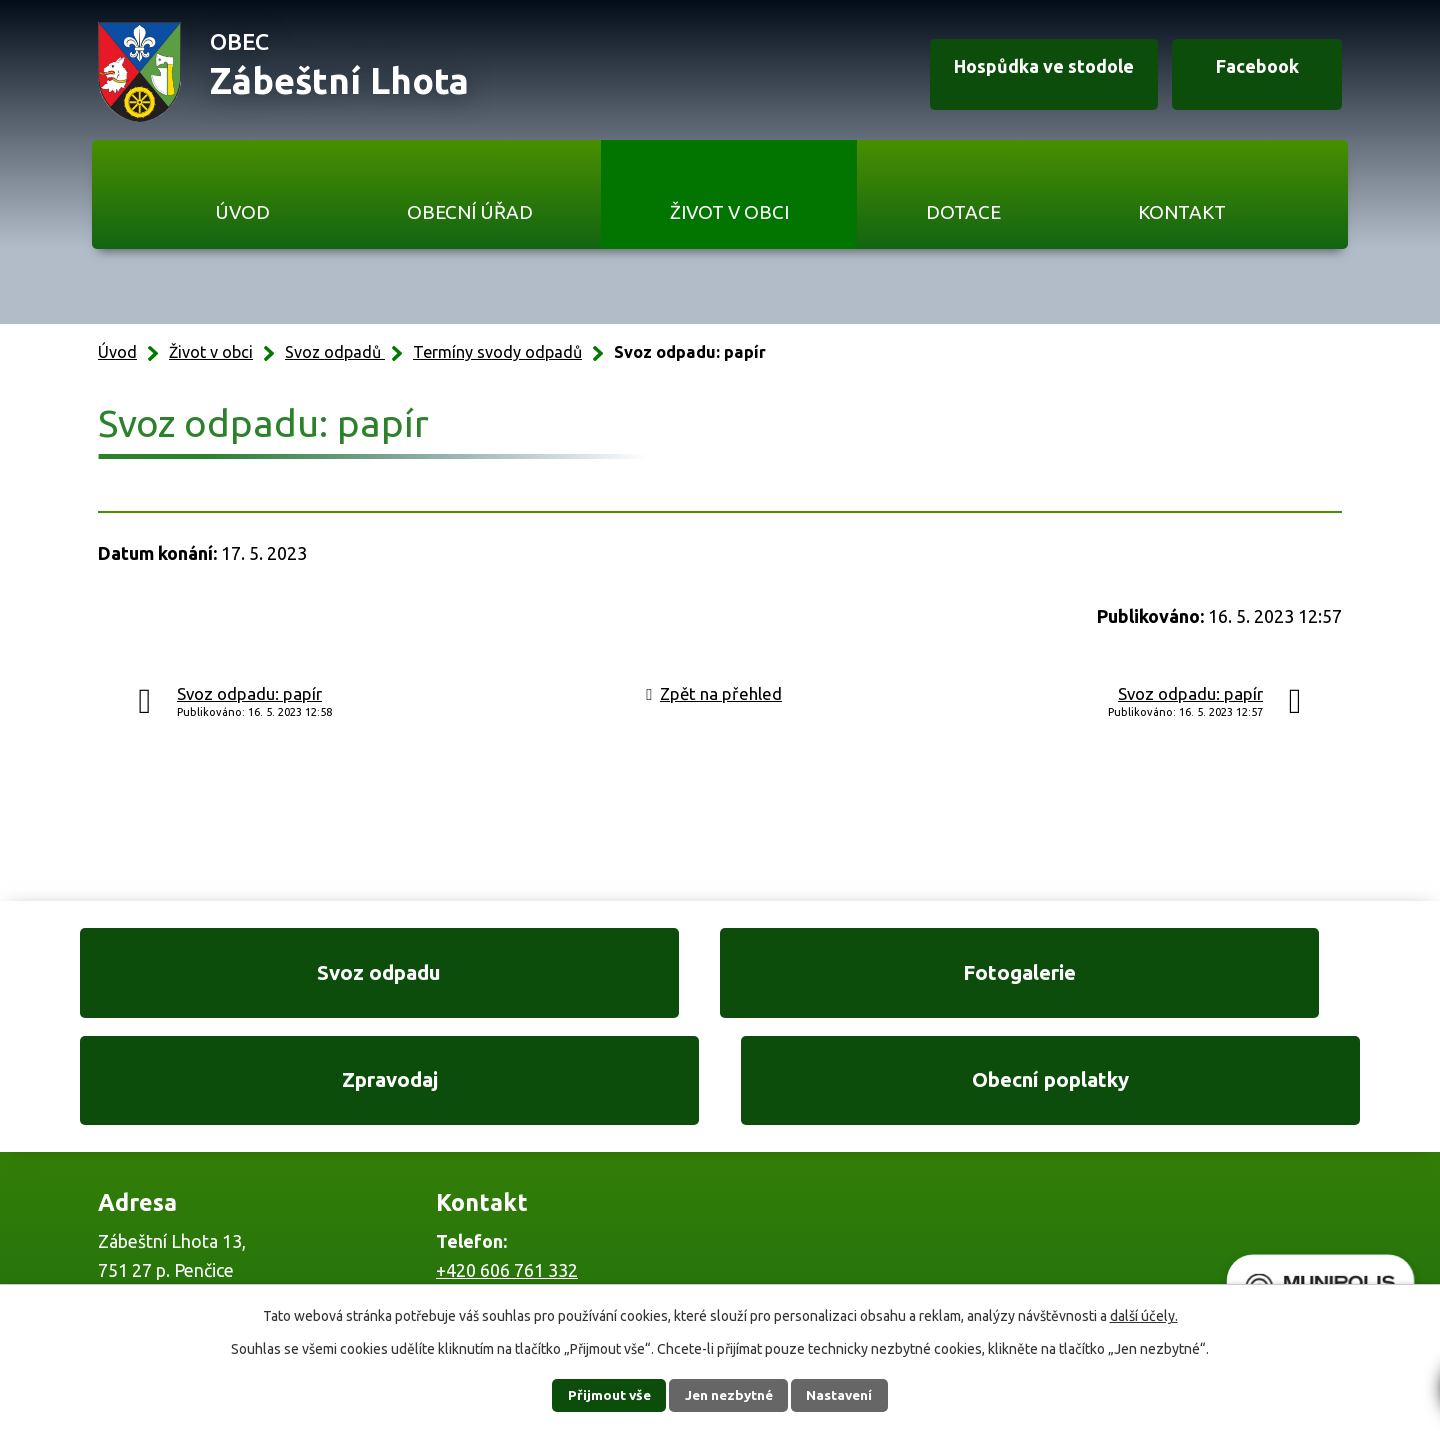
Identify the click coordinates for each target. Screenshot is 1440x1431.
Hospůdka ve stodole (1024, 73)
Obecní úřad (470, 212)
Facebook (1248, 73)
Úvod (242, 212)
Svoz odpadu (220, 978)
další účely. (1144, 1316)
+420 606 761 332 (507, 1173)
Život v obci (729, 212)
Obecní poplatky (1220, 978)
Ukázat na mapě (980, 1214)
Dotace (963, 212)
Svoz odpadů (335, 352)
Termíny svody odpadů (497, 352)
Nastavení (848, 1395)
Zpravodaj (886, 978)
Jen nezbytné (729, 1395)
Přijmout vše (600, 1395)
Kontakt (1182, 212)
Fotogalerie (553, 978)
